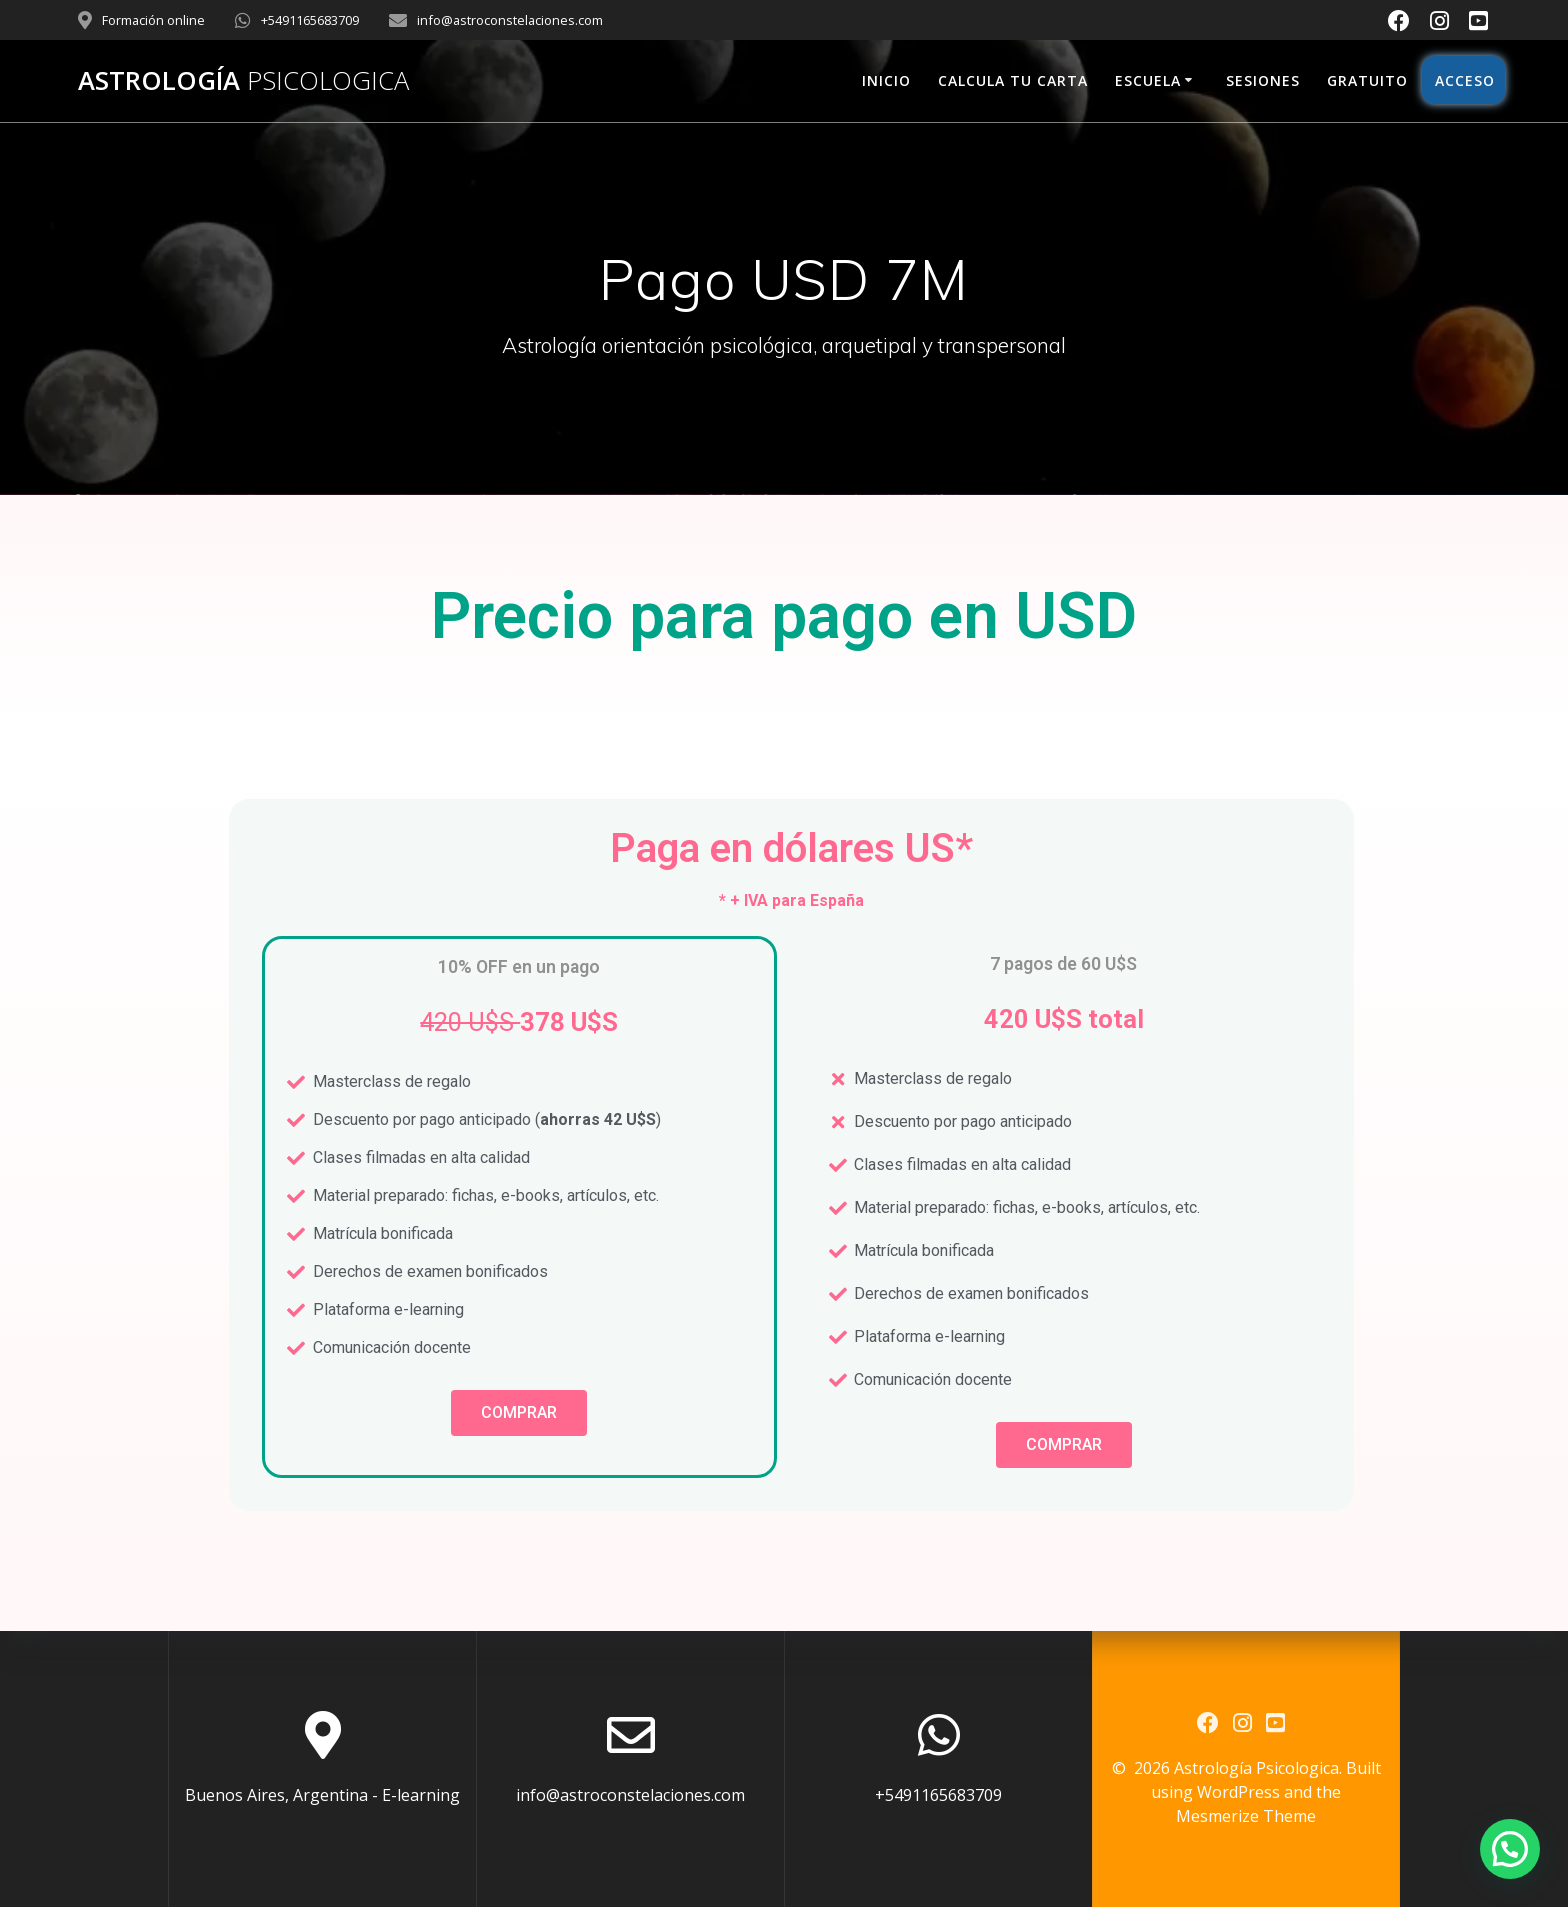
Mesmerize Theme (1246, 1816)
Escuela (1148, 80)
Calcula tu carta (1013, 80)
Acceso (1463, 80)
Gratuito (1367, 80)
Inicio (886, 80)
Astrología (243, 81)
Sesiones (1263, 80)
